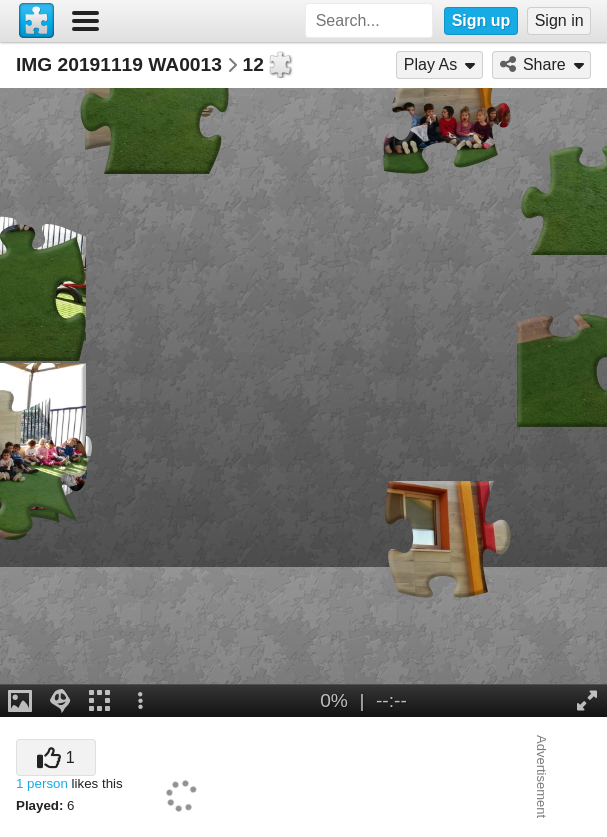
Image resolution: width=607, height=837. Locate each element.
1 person (42, 783)
